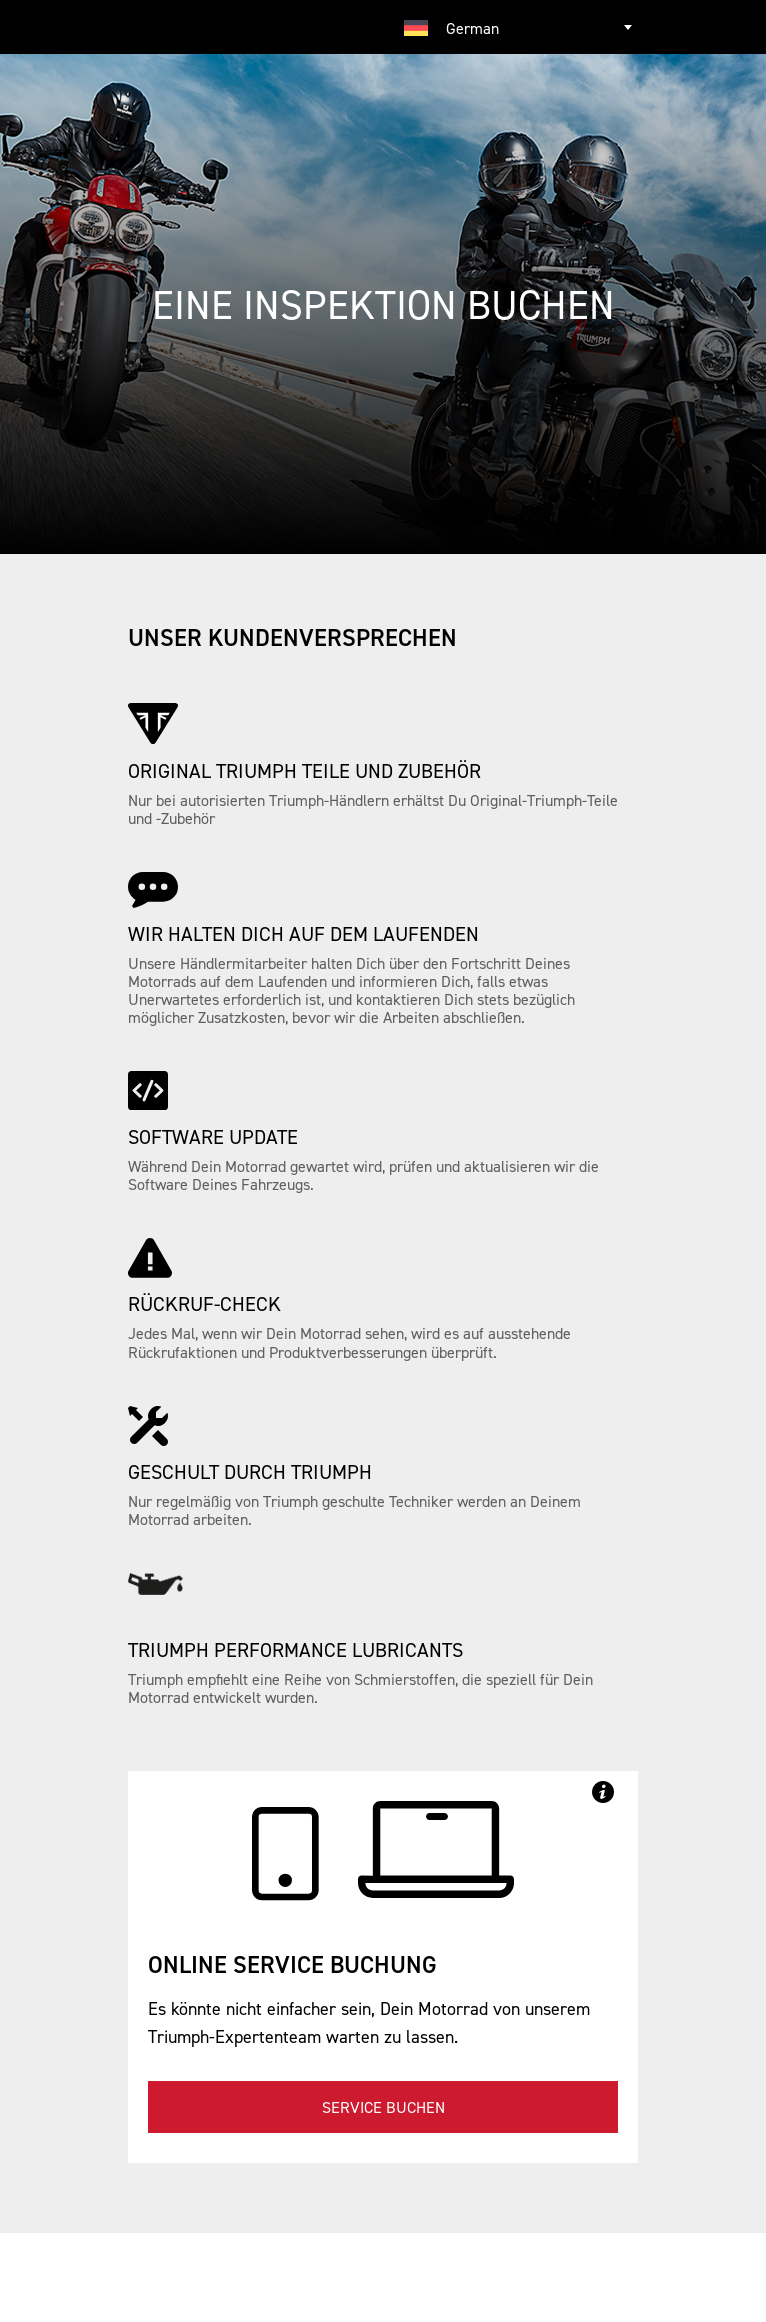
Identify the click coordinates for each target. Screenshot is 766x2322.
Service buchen (383, 2107)
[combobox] (513, 27)
